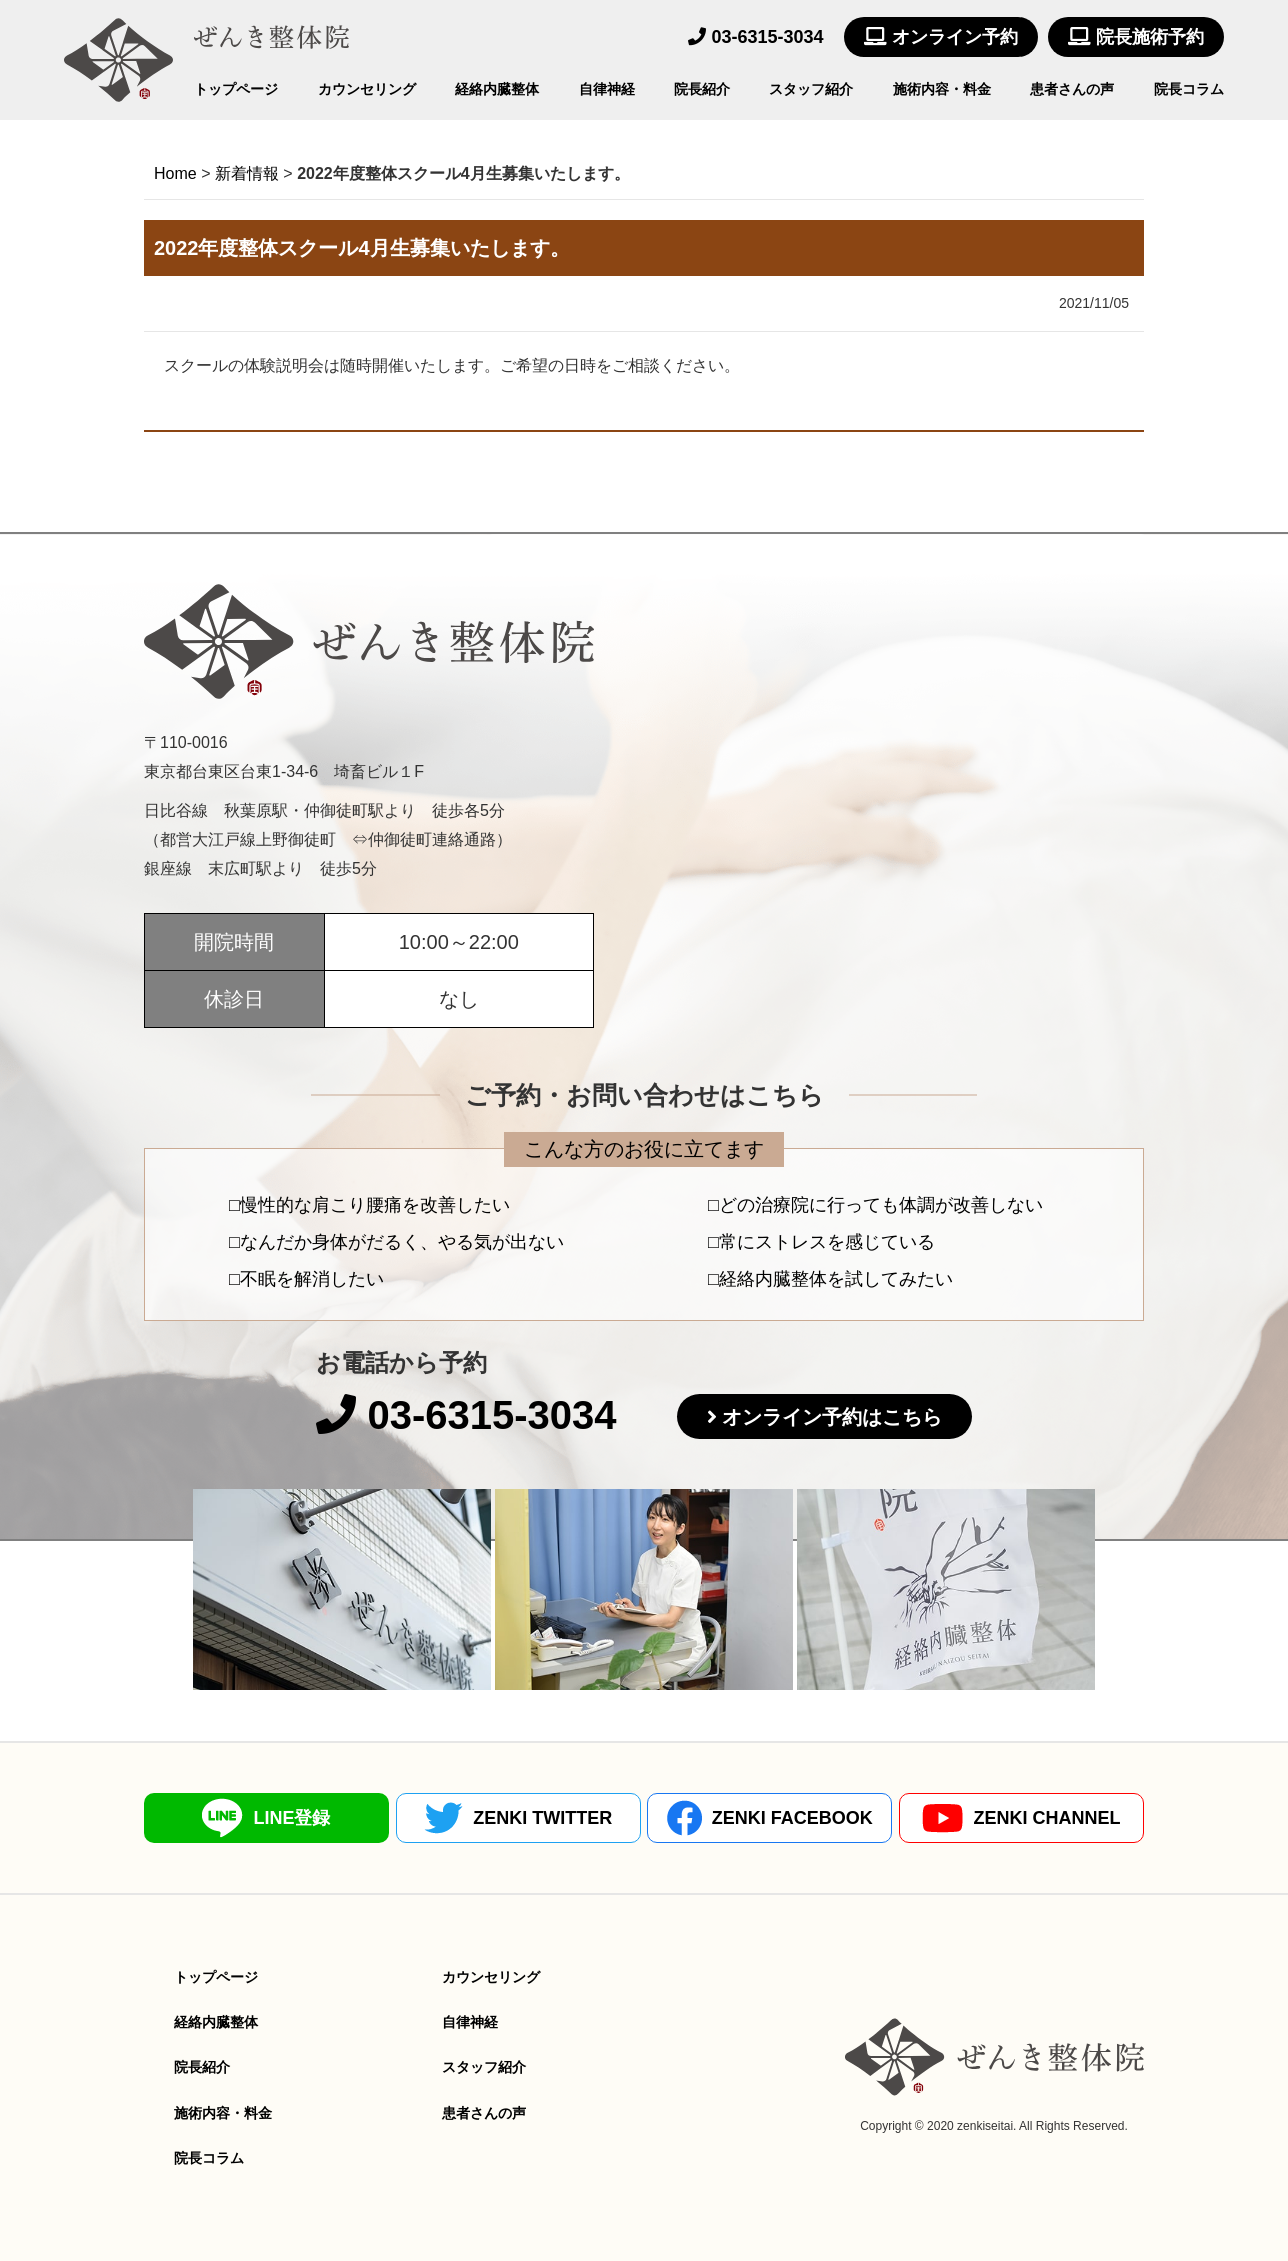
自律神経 (607, 89)
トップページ (236, 89)
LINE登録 (266, 1818)
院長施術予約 (1136, 37)
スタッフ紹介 (811, 89)
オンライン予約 (941, 37)
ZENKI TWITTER (518, 1818)
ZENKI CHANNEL (1021, 1818)
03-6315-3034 (755, 37)
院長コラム (1189, 89)
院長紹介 (702, 89)
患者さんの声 (1072, 89)
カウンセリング (367, 89)
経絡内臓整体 (497, 89)
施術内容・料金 (942, 89)
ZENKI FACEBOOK (770, 1818)
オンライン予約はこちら (832, 1417)
